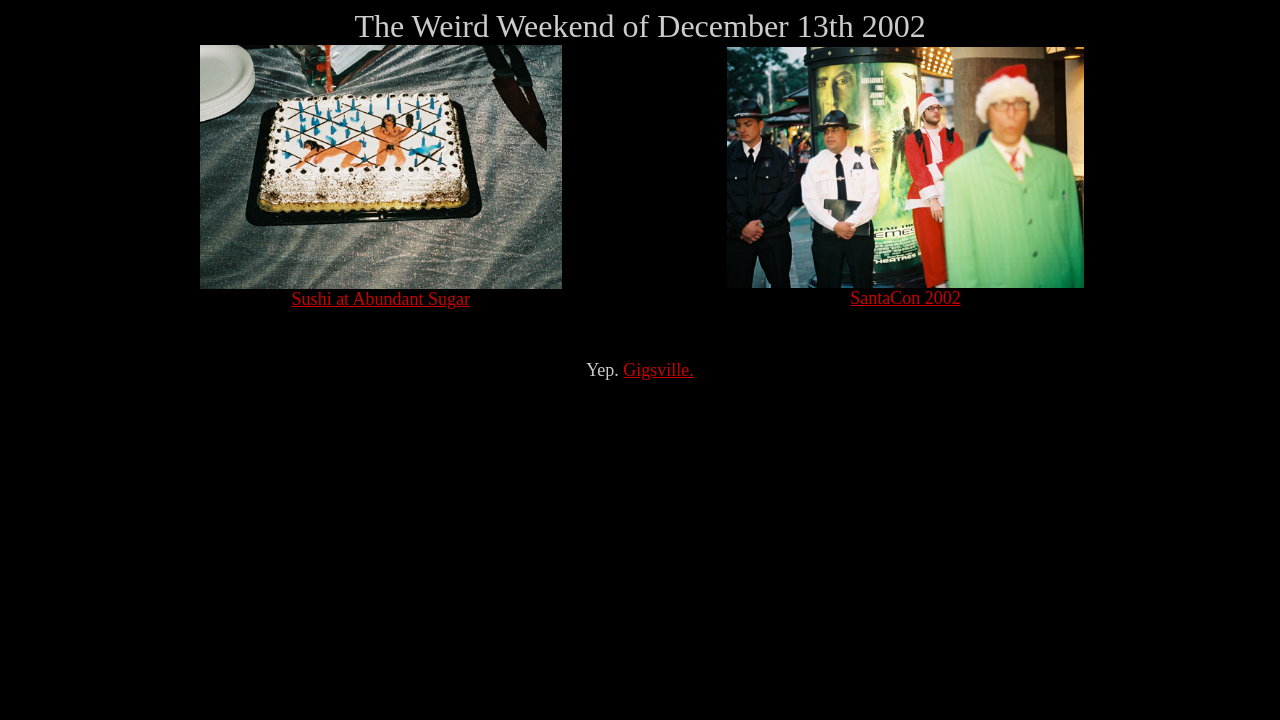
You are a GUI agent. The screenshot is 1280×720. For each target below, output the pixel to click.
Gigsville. (658, 370)
